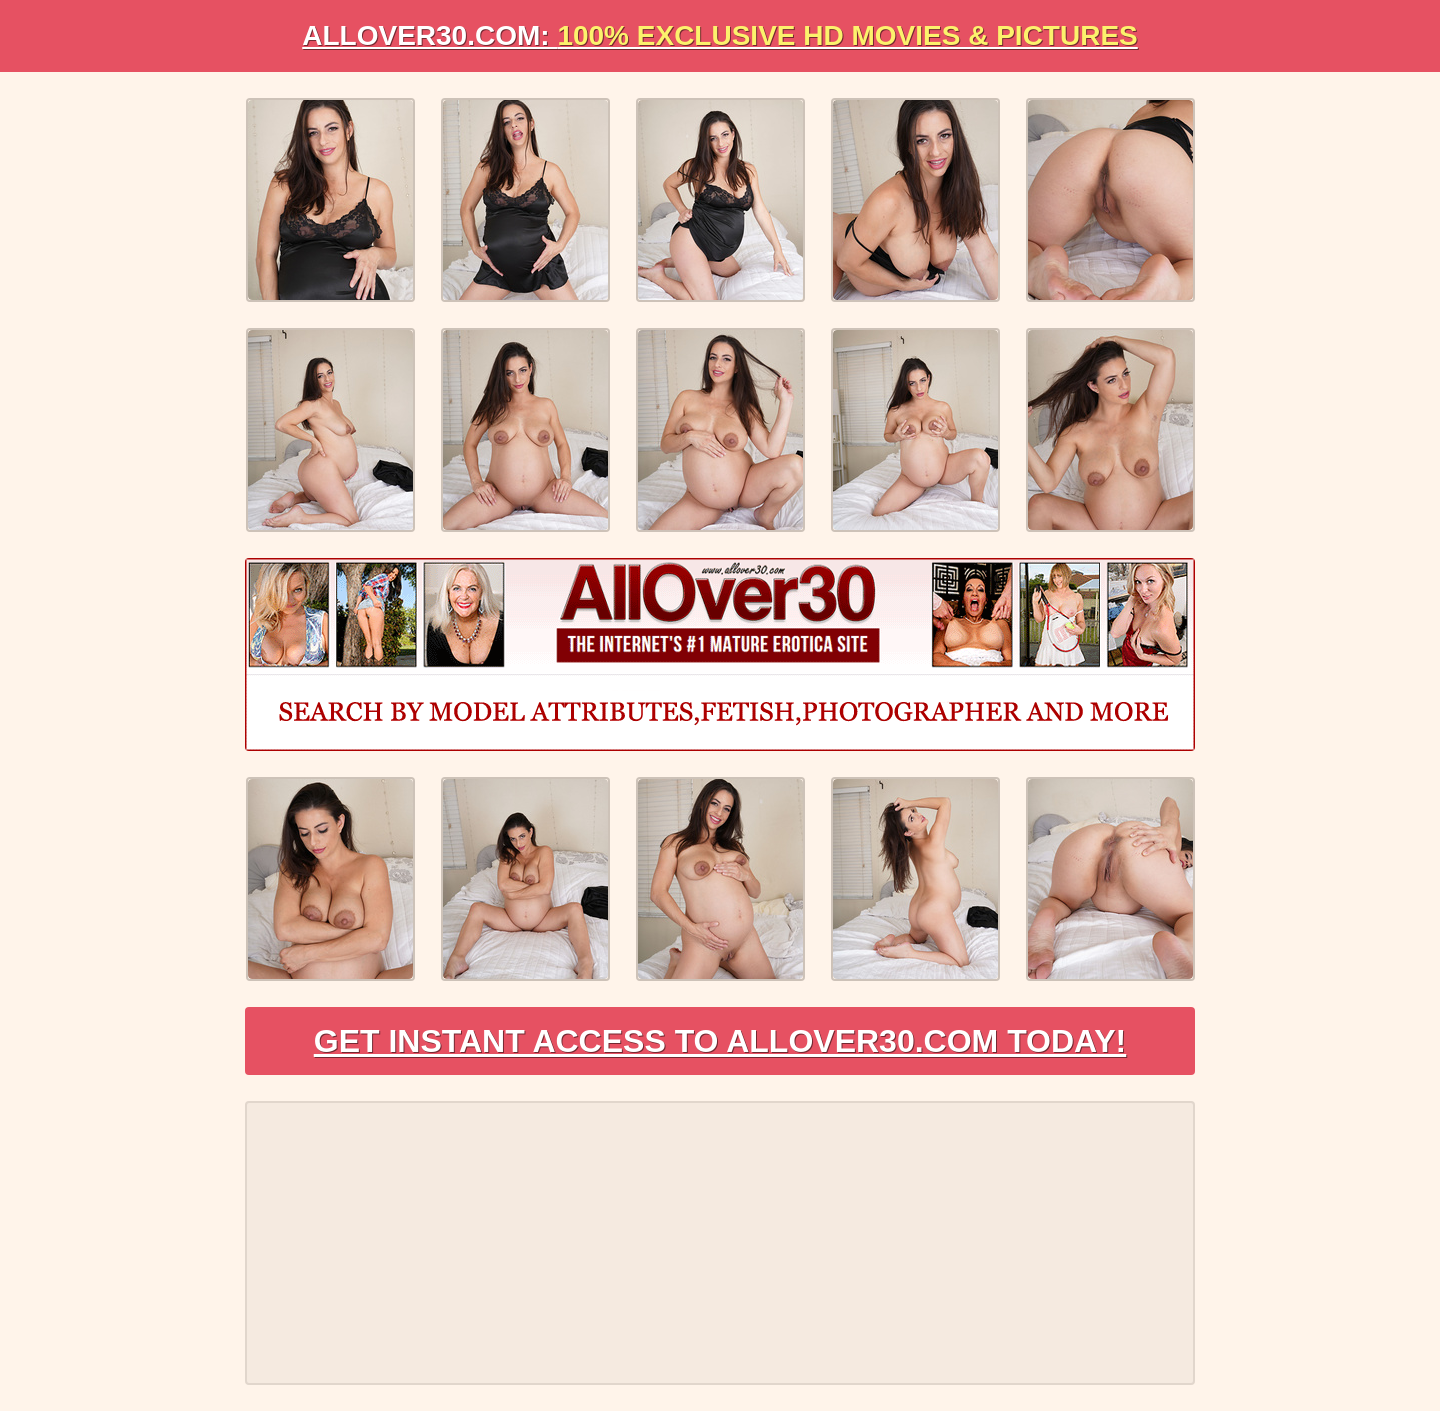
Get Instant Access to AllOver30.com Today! (720, 1041)
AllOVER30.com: (720, 35)
